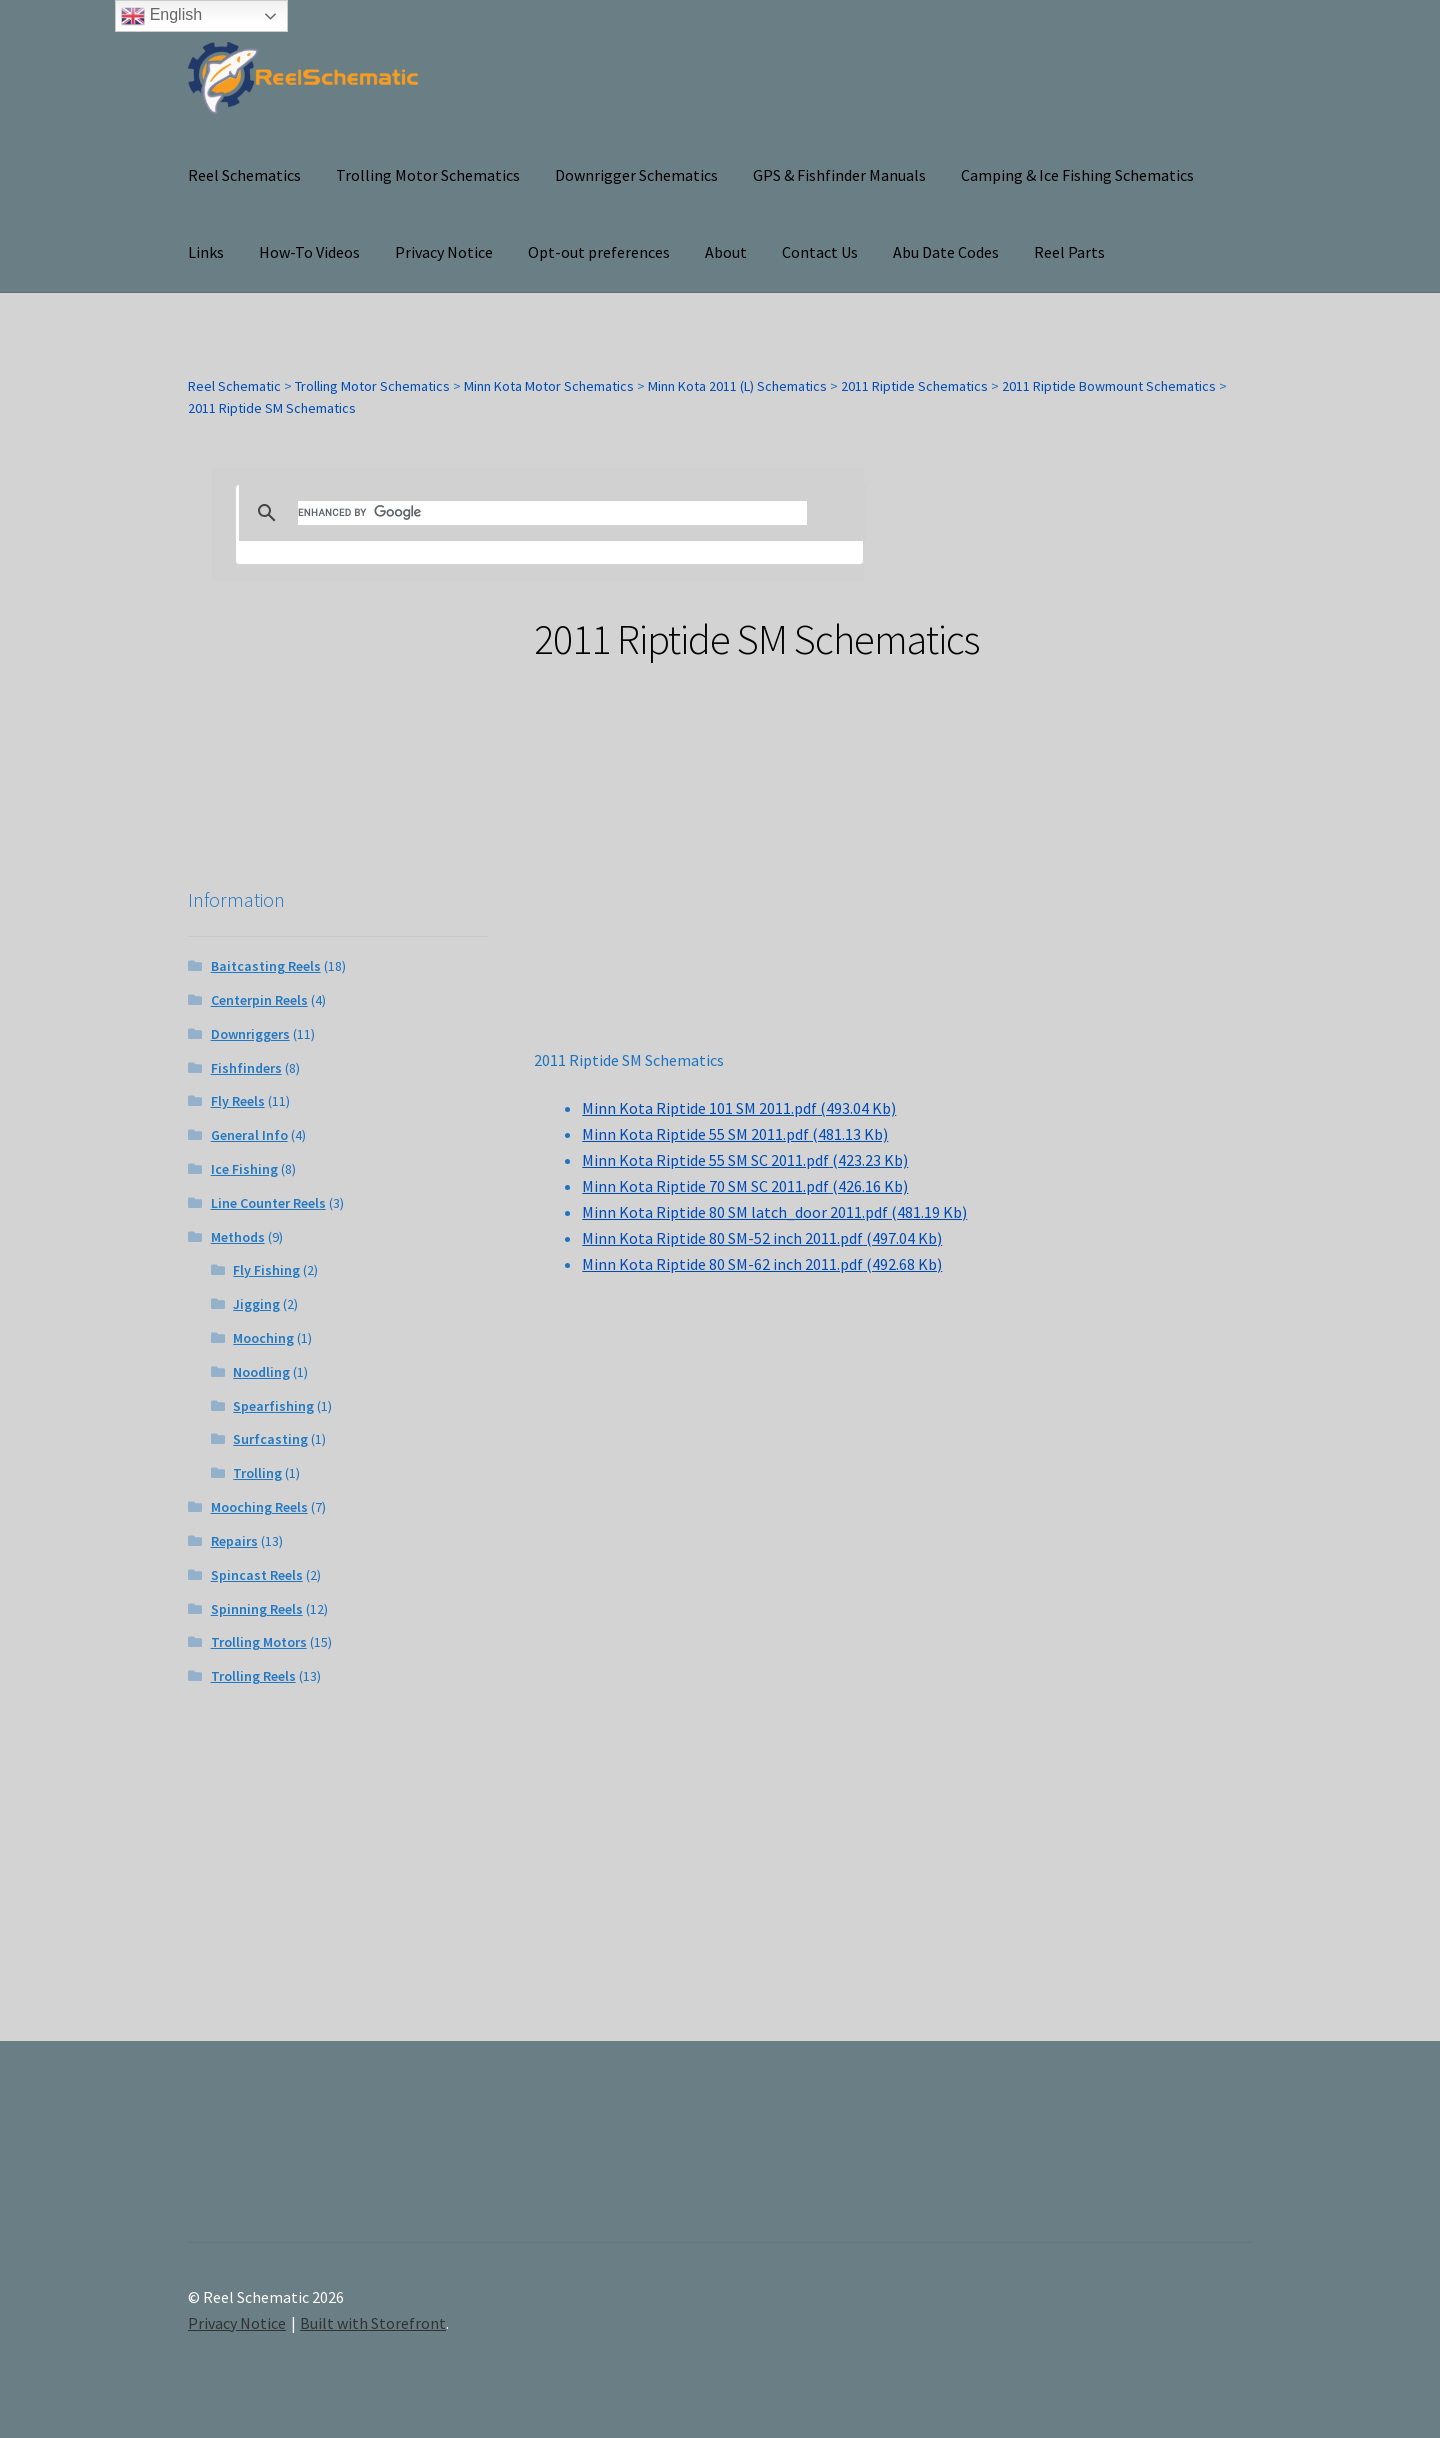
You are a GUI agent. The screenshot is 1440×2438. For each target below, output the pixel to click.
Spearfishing (273, 1406)
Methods (238, 1237)
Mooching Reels (259, 1507)
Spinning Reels (257, 1609)
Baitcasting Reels (266, 966)
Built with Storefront (373, 2323)
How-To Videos (309, 252)
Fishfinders (246, 1068)
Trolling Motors (259, 1642)
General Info (249, 1135)
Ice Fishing (244, 1169)
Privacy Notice (444, 252)
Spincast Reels (257, 1575)
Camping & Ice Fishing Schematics (1077, 175)
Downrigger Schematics (636, 175)
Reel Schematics (244, 175)
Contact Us (820, 252)
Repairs (234, 1541)
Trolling (257, 1473)
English (161, 16)
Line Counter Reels (268, 1203)
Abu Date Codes (946, 252)
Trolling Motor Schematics (428, 175)
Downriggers (250, 1034)
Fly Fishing (266, 1270)
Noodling (261, 1372)
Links (206, 252)
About (726, 252)
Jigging (256, 1304)
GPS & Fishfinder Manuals (839, 175)
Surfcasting (270, 1439)
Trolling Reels (253, 1676)
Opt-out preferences (599, 252)
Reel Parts (1069, 252)
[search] (552, 513)
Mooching (263, 1338)
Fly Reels (238, 1101)
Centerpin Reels (259, 1000)
